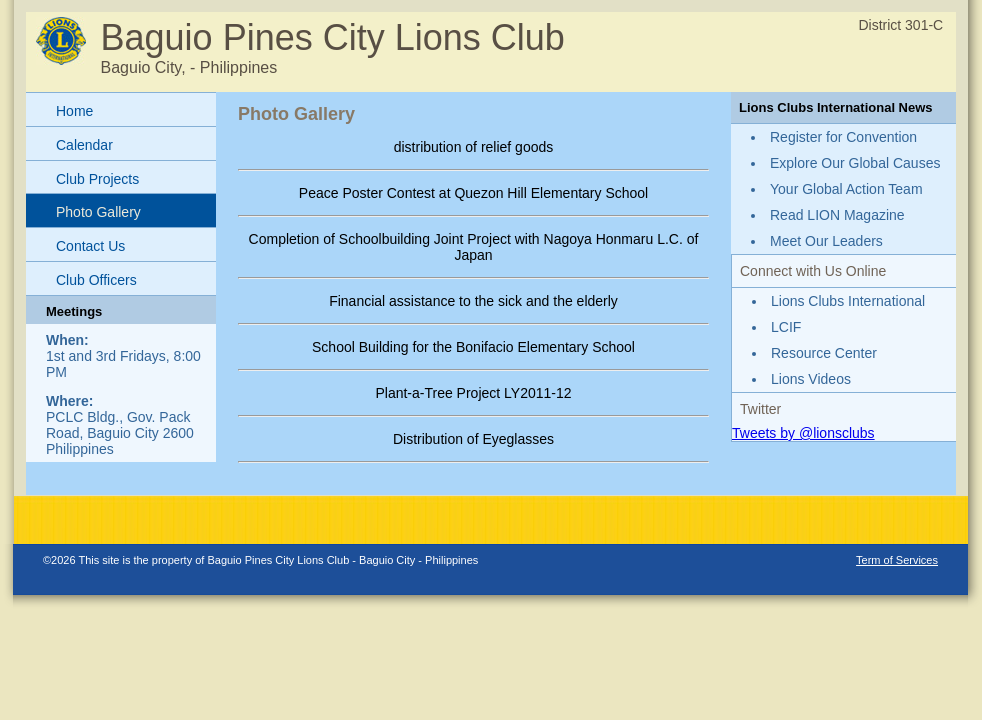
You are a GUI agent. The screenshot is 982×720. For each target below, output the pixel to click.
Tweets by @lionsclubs (803, 433)
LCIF (786, 327)
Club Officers (96, 280)
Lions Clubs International (848, 301)
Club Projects (97, 179)
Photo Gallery (98, 212)
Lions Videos (811, 379)
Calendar (84, 145)
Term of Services (897, 560)
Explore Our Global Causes (855, 163)
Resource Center (824, 353)
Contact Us (90, 246)
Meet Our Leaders (826, 241)
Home (74, 111)
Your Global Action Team (846, 189)
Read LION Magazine (837, 215)
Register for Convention (843, 137)
